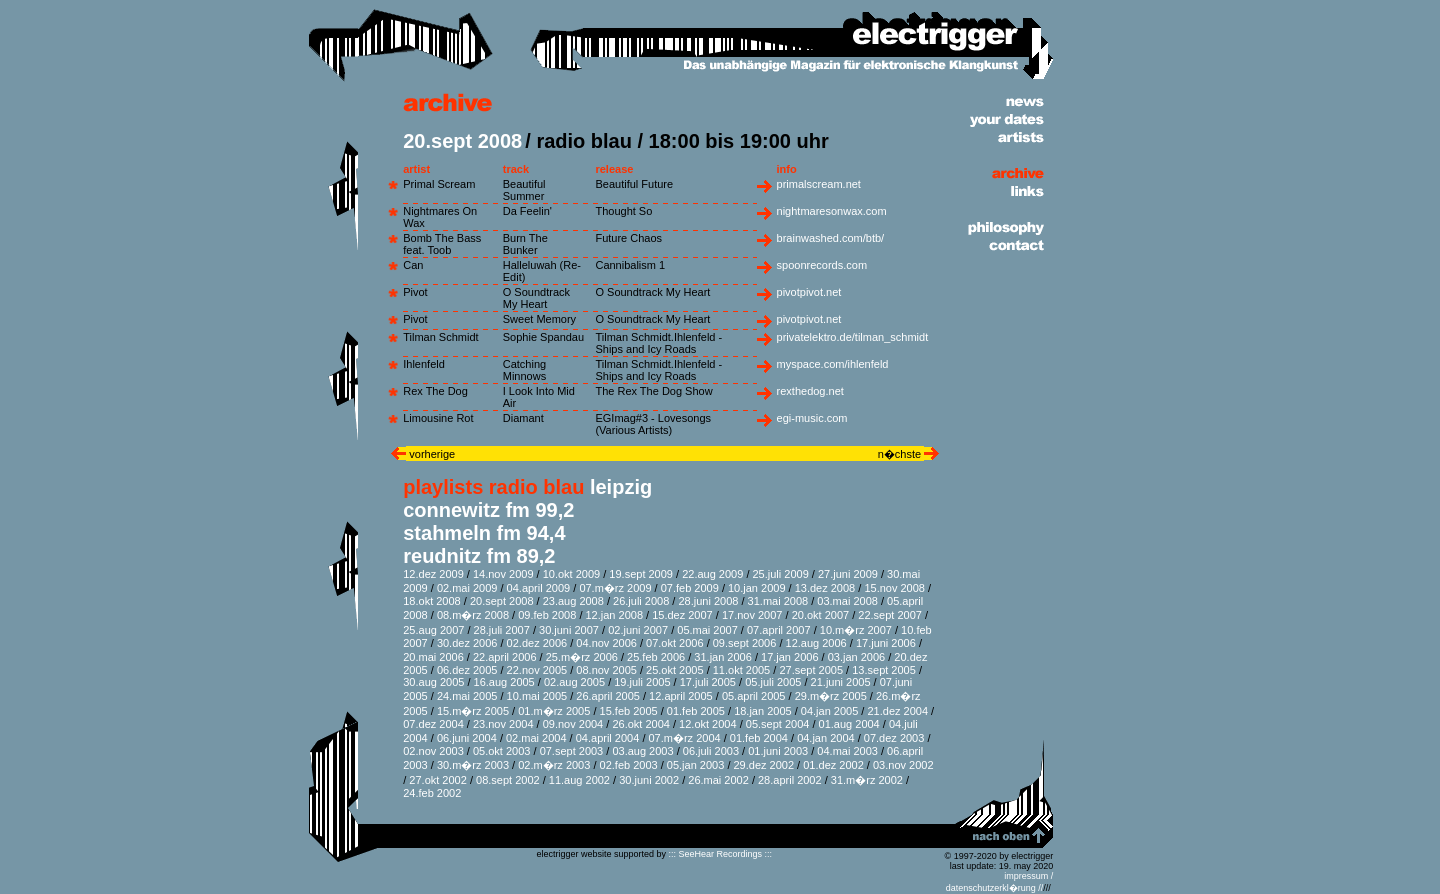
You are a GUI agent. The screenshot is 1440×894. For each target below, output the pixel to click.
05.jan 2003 (696, 765)
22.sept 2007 (890, 615)
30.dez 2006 (467, 643)
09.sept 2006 (745, 643)
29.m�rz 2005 (831, 696)
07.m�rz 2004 (685, 738)
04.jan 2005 (830, 711)
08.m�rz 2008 (473, 615)
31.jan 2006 (723, 657)
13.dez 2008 (825, 588)
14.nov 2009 (503, 574)
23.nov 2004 (503, 724)
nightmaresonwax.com (832, 211)
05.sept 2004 (778, 724)
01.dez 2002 (833, 765)
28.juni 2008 (708, 601)
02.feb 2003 (629, 765)
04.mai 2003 (847, 751)
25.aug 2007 (433, 630)
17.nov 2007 (752, 615)
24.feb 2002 (432, 793)
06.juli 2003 (711, 751)
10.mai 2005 (537, 696)
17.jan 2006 (790, 657)
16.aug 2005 (504, 682)
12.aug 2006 (816, 643)
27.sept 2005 (811, 670)
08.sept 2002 (508, 780)
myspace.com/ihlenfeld (833, 364)
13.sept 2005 (884, 670)
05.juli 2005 (773, 682)
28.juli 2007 (502, 630)
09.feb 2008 (547, 615)
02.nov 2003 (433, 751)
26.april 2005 (608, 696)
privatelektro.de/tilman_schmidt (853, 337)
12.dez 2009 (433, 574)
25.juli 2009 (781, 574)
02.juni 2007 (638, 630)
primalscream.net (819, 184)
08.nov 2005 (606, 670)
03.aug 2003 (642, 751)
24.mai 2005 (467, 696)
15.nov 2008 (894, 588)
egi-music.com (812, 418)
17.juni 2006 (886, 643)
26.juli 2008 (641, 601)
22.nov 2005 (537, 670)
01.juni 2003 (778, 751)
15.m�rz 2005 (473, 711)
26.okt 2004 (641, 724)
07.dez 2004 (433, 724)
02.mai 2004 (536, 738)
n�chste (901, 454)
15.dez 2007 (682, 615)
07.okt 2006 (675, 643)
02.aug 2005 (574, 682)
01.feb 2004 (759, 738)
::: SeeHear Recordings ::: (720, 854)
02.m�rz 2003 (554, 765)
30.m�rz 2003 (473, 765)
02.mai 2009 (467, 588)
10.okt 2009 (572, 574)
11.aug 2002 (579, 780)
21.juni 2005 (841, 682)
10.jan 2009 (757, 588)
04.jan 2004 (826, 738)
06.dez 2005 (467, 670)
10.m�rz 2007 (856, 630)
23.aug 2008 (573, 601)
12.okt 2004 (708, 724)
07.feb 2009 (690, 588)
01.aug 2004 (849, 724)
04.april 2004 (608, 738)
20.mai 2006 (433, 657)
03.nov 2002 (903, 765)
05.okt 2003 (502, 751)
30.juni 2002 (649, 780)
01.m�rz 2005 (554, 711)
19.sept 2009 (641, 574)
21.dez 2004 (897, 711)
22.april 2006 (505, 657)
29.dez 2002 (764, 765)
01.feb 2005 (696, 711)
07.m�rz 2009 (615, 588)
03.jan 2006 (857, 657)
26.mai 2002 (718, 780)
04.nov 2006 (606, 643)
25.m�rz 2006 (582, 657)
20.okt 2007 (821, 615)
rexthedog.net (810, 391)
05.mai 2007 (707, 630)
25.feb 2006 (656, 657)
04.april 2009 (539, 588)
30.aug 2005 (433, 682)
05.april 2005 (754, 696)
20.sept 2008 (502, 601)
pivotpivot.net (809, 292)
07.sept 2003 (572, 751)
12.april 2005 (681, 696)
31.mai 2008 (778, 601)
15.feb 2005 (629, 711)
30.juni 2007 (569, 630)
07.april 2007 (779, 630)
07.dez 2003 (894, 738)
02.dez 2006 (537, 643)
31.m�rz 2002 (867, 780)
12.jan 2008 (615, 615)
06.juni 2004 (467, 738)
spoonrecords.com (822, 265)
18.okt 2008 (432, 601)
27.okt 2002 (438, 780)
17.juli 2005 (708, 682)
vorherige (430, 454)
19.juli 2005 (642, 682)
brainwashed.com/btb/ (831, 238)
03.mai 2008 (847, 601)
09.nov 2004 (573, 724)
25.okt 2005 (675, 670)
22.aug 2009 (712, 574)
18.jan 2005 (763, 711)
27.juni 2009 (848, 574)
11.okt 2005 (742, 670)
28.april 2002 (790, 780)
